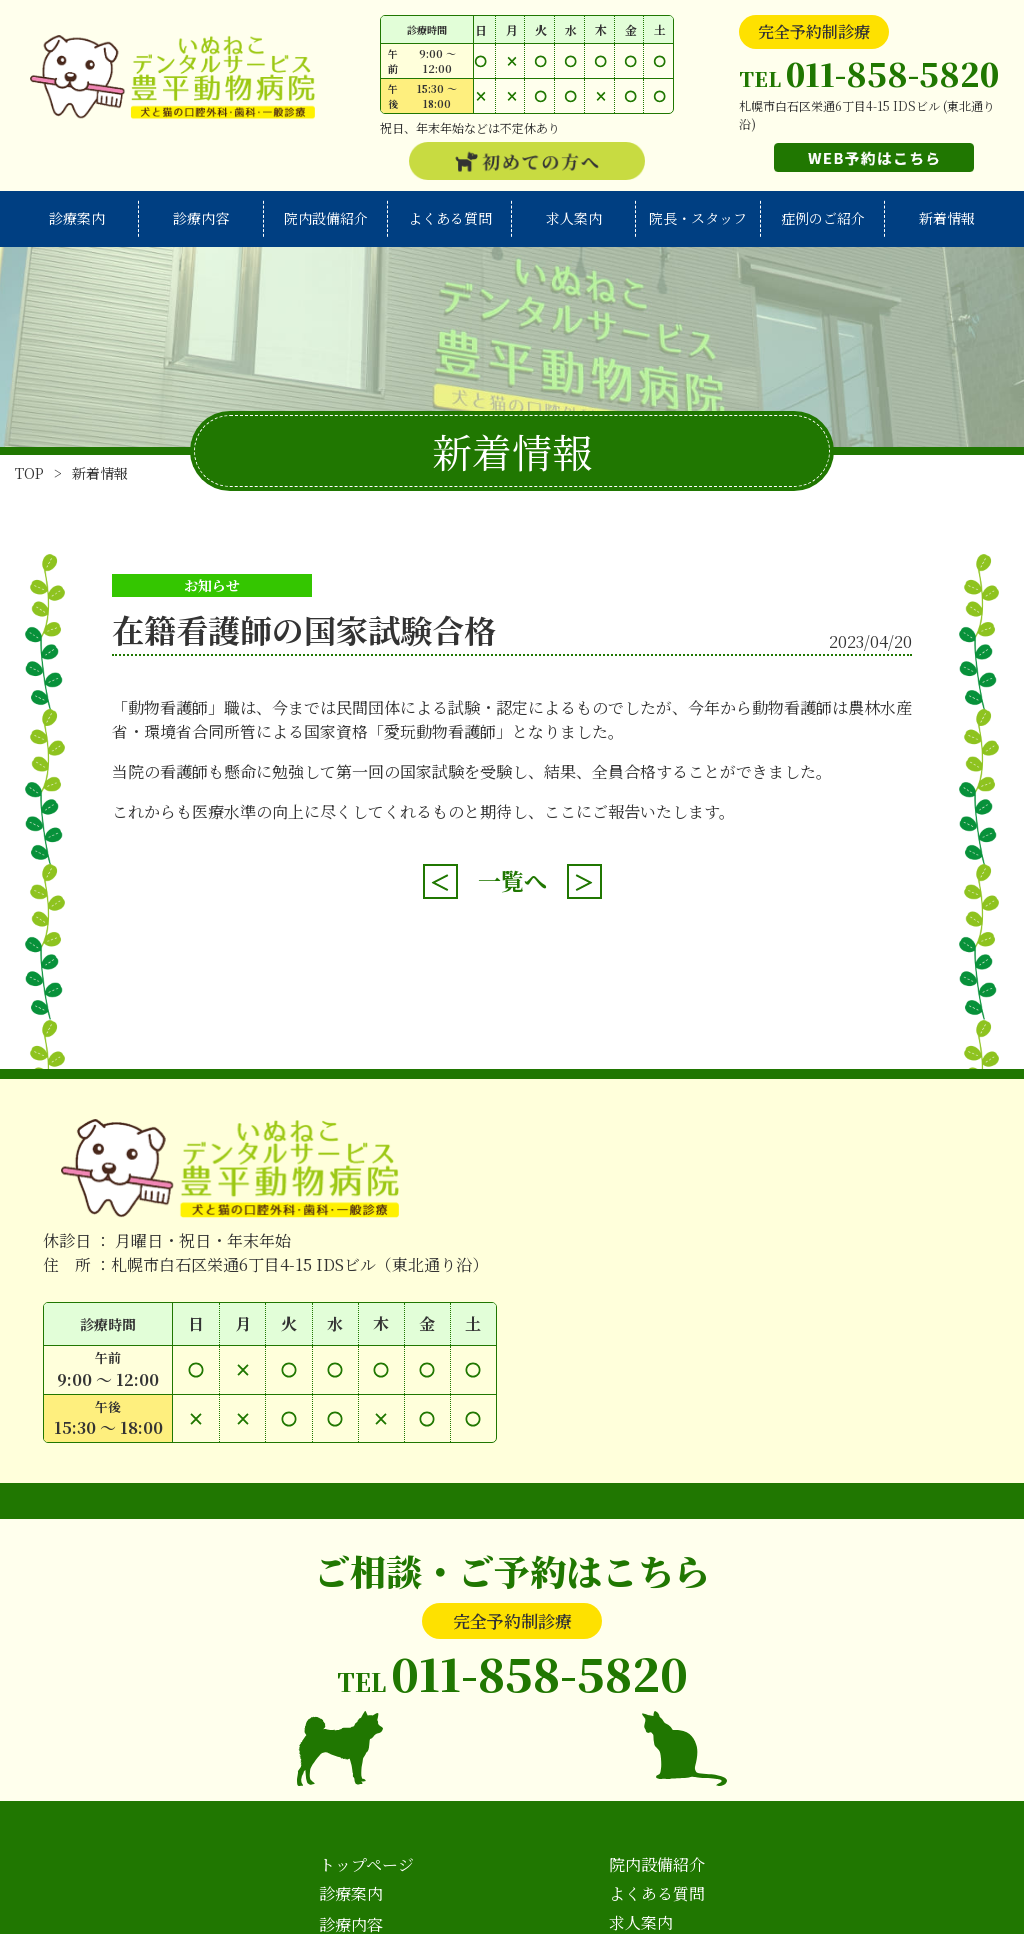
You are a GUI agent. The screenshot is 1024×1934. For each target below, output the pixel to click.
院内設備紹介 (326, 218)
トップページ (366, 1864)
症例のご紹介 (823, 218)
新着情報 (947, 218)
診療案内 (77, 218)
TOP (29, 473)
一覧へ (512, 880)
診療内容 (201, 218)
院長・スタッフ (698, 218)
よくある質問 (450, 218)
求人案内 (574, 218)
